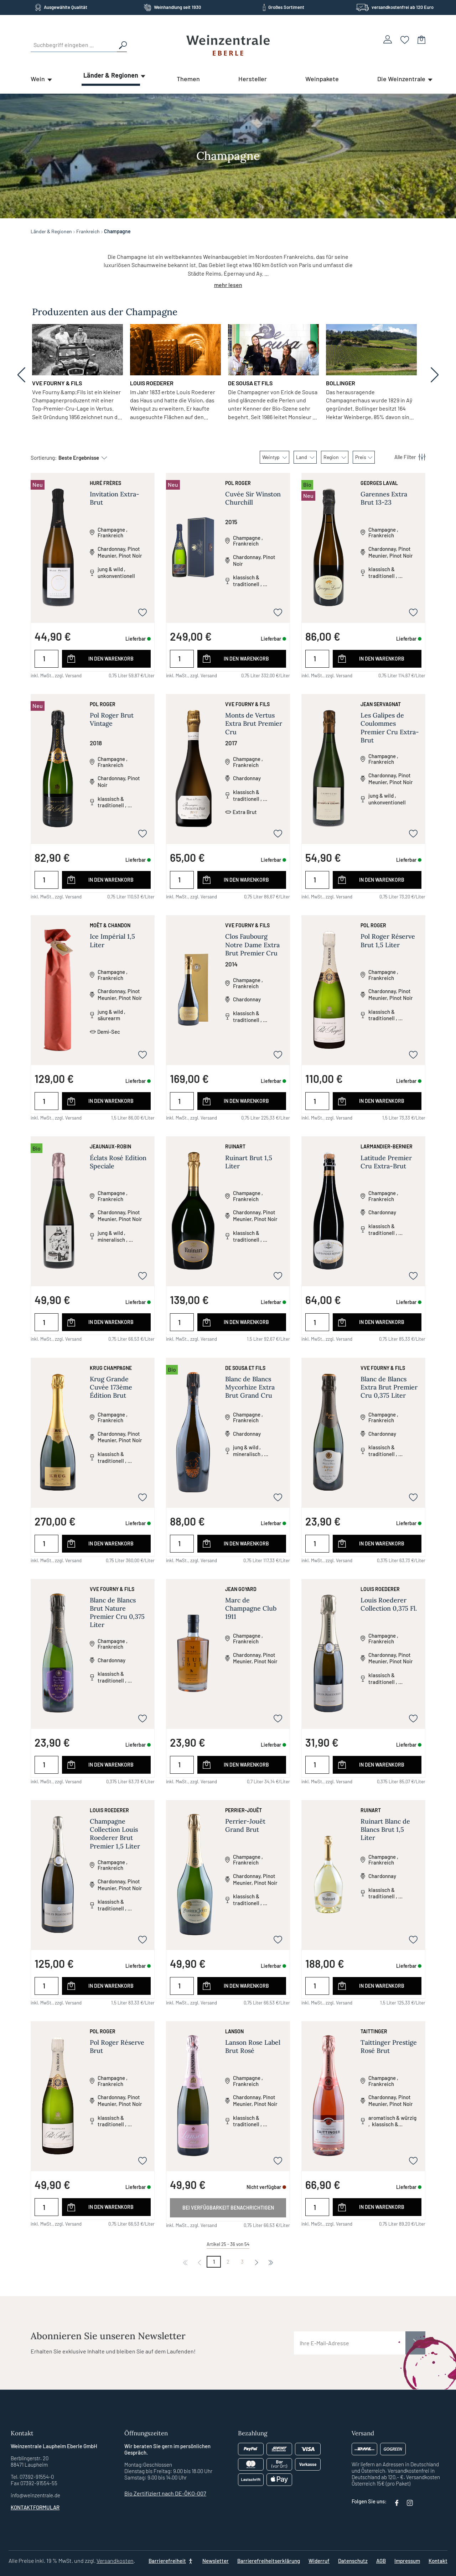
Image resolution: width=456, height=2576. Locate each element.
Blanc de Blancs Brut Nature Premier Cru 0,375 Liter (117, 1612)
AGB (381, 2560)
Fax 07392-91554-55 (34, 2483)
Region (334, 457)
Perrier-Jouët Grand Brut (245, 1825)
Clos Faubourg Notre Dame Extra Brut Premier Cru (252, 944)
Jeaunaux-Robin (110, 1146)
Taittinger (374, 2031)
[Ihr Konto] (387, 39)
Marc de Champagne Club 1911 (250, 1608)
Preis (363, 457)
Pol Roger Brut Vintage (112, 719)
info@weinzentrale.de (35, 2495)
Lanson (234, 2031)
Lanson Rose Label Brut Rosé (252, 2046)
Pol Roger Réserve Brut (117, 2046)
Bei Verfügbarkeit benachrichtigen (228, 2208)
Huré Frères (105, 483)
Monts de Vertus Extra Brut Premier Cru (253, 723)
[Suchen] (122, 45)
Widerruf (319, 2560)
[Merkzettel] (404, 39)
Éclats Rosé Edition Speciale (118, 1162)
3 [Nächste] (242, 2261)
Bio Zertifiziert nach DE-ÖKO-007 (165, 2493)
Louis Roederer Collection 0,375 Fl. (389, 1604)
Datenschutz (353, 2560)
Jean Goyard (240, 1589)
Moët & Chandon (110, 925)
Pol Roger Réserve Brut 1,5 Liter (388, 940)
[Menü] (405, 457)
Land (305, 457)
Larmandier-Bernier (387, 1146)
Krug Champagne (111, 1368)
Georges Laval (379, 483)
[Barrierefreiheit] (171, 2560)
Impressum (407, 2560)
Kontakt (438, 2560)
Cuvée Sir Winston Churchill (253, 498)
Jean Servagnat (381, 704)
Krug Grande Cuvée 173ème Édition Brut (111, 1387)
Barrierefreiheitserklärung (268, 2560)
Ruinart (235, 1146)
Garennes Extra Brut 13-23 (384, 498)
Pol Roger (238, 483)
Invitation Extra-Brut (114, 498)
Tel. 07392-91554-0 (32, 2476)
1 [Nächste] (214, 2261)
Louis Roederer (380, 1589)
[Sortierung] (79, 458)
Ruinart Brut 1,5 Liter (248, 1162)
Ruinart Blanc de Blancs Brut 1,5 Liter (385, 1829)
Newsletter (215, 2560)
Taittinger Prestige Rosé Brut (389, 2046)
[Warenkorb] (421, 39)
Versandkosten (115, 2560)
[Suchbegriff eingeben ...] (74, 45)
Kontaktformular (35, 2507)
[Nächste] (256, 2262)
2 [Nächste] (228, 2261)
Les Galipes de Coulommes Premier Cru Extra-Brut (390, 727)
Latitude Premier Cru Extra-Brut (386, 1162)
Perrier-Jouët (243, 1810)
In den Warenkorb (111, 659)
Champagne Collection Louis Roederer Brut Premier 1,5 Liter (115, 1833)
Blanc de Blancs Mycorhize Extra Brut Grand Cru (250, 1387)
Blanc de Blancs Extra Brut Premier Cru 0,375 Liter (389, 1387)
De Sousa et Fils (245, 1368)
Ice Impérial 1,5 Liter (112, 940)
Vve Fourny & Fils (247, 704)
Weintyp (274, 457)
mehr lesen (228, 284)
